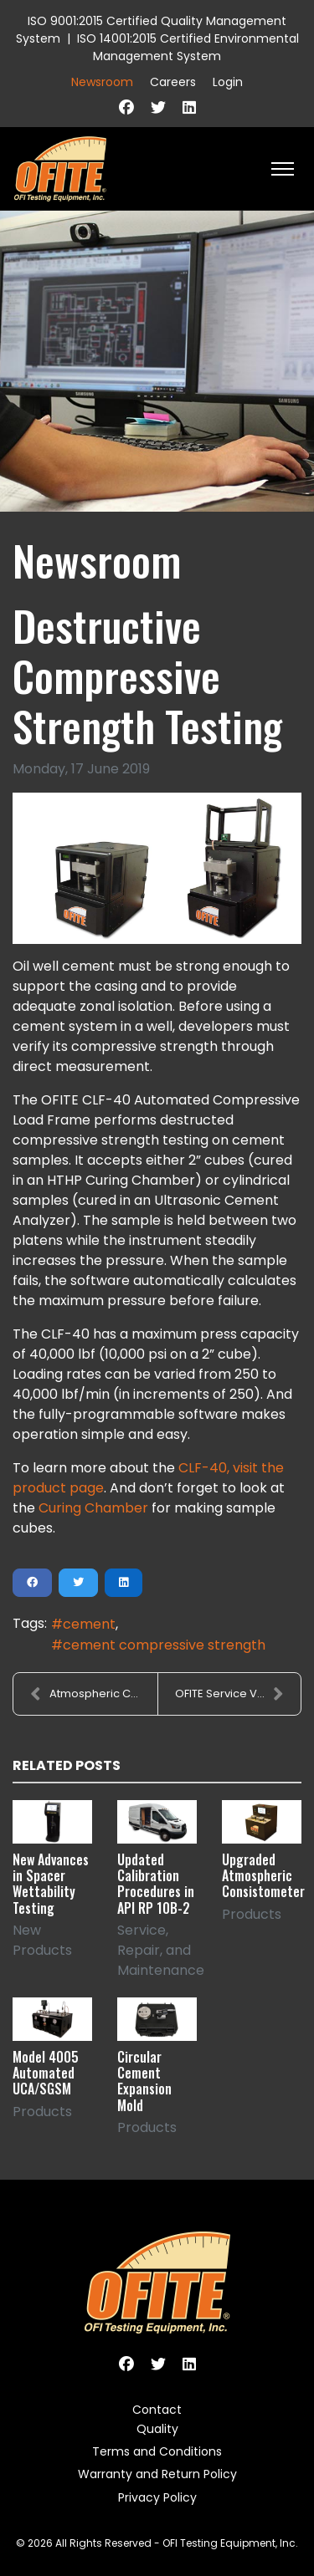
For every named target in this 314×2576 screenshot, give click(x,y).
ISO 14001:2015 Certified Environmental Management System (188, 47)
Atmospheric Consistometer (93, 1694)
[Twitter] (158, 107)
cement (89, 1624)
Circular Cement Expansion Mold (144, 2081)
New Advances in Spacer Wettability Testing (51, 1883)
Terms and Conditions (157, 2451)
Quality (157, 2428)
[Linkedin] (189, 107)
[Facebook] (126, 107)
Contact (157, 2409)
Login (228, 82)
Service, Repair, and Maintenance (160, 1950)
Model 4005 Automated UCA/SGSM (46, 2073)
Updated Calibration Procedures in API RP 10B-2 (155, 1883)
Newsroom (102, 82)
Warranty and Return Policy (157, 2474)
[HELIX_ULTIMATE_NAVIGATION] (282, 169)
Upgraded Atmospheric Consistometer (263, 1875)
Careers (173, 82)
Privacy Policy (157, 2497)
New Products (42, 1940)
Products (251, 1914)
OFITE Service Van (230, 1694)
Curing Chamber (93, 1508)
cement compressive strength (164, 1645)
